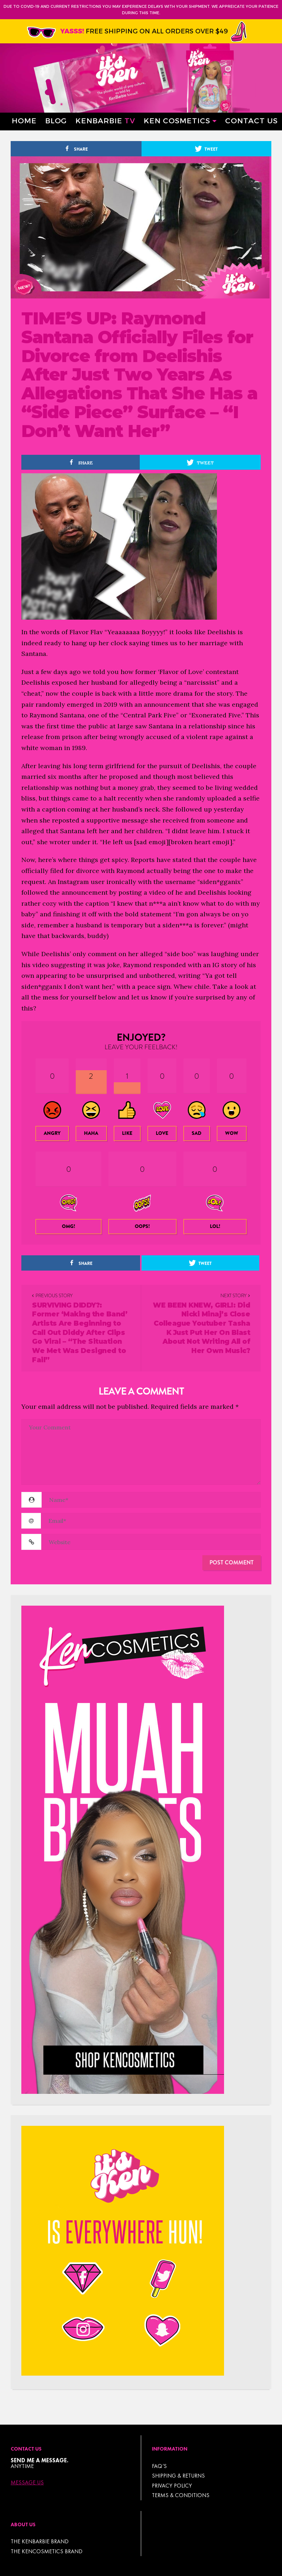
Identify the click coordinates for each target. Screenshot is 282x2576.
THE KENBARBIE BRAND (40, 2541)
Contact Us (251, 120)
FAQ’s (159, 2466)
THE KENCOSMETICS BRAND (47, 2551)
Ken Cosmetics (177, 120)
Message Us (27, 2482)
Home (24, 120)
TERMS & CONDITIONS (180, 2495)
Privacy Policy (172, 2485)
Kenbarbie (105, 120)
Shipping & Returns (178, 2475)
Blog (56, 120)
